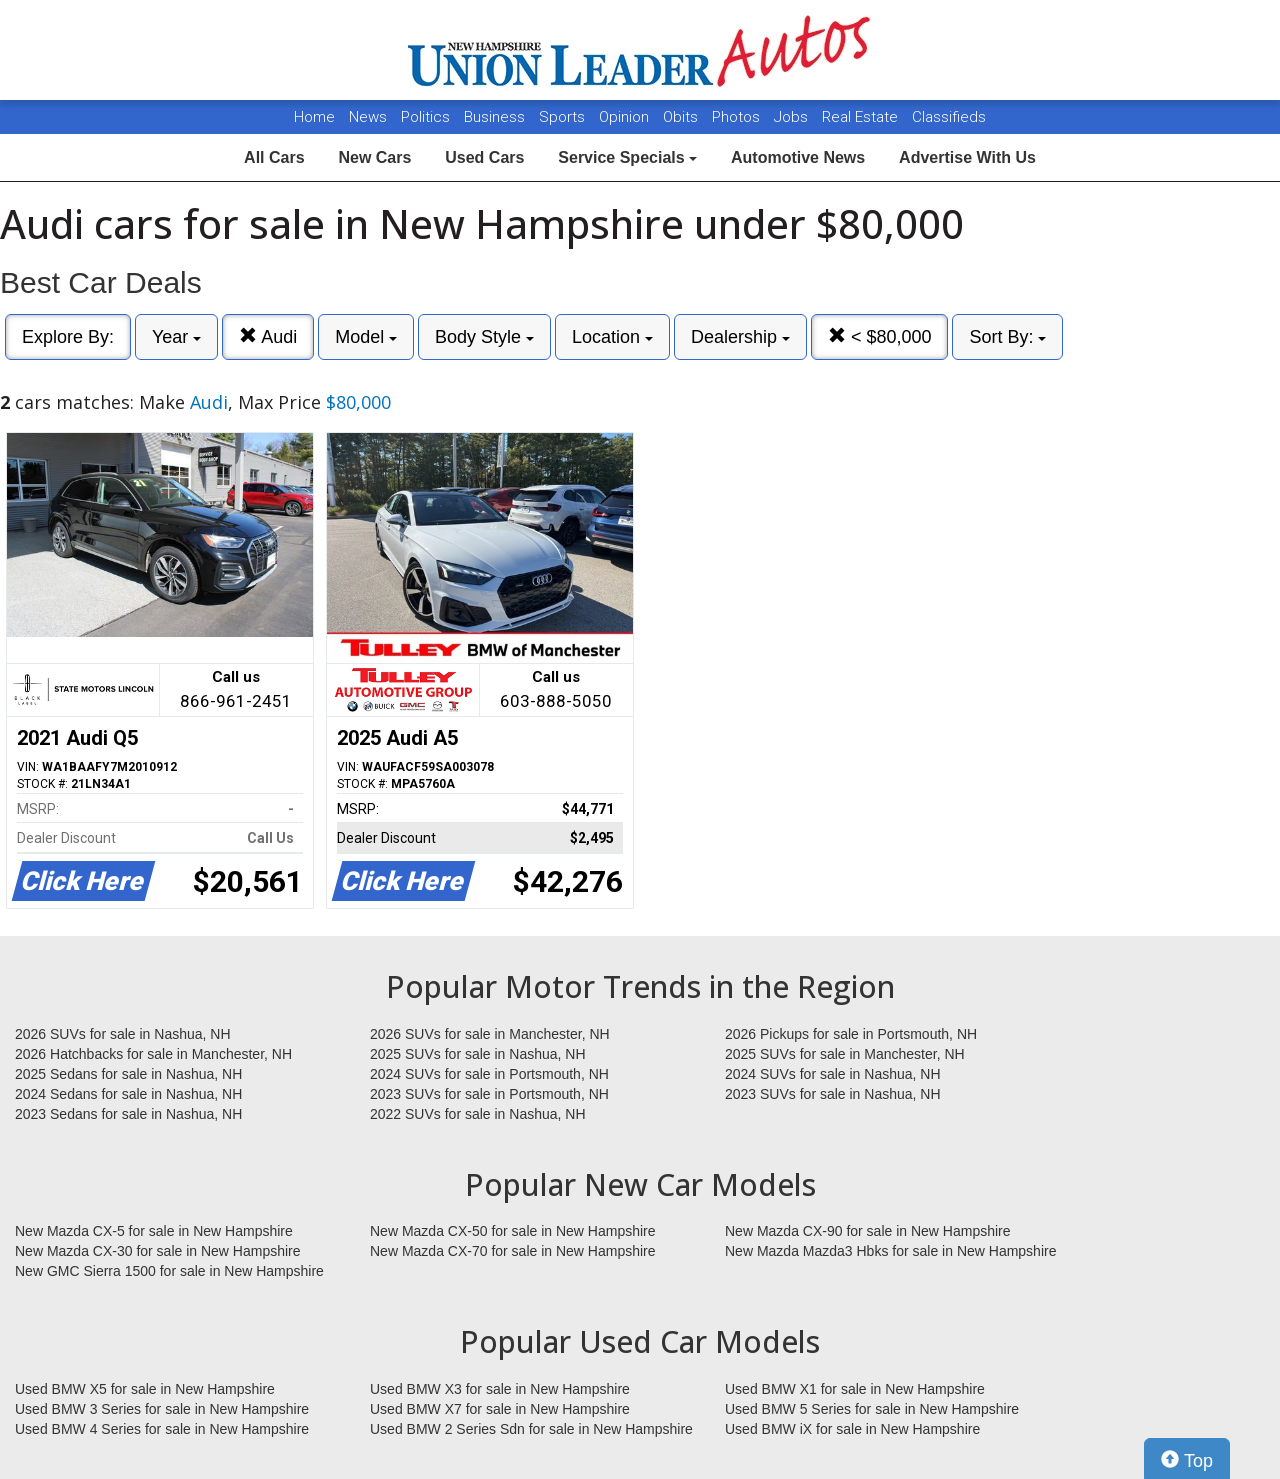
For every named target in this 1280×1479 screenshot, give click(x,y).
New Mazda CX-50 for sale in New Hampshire (513, 1231)
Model (366, 337)
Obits (682, 117)
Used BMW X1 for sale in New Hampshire (855, 1389)
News (368, 117)
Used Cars (484, 157)
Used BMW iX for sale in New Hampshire (852, 1429)
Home (314, 117)
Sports (564, 117)
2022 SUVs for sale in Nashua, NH (478, 1114)
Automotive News (798, 157)
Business (496, 117)
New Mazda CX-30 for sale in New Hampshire (158, 1251)
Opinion (626, 117)
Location (612, 337)
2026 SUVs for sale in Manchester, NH (490, 1034)
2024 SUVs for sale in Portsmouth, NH (489, 1074)
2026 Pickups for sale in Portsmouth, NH (851, 1034)
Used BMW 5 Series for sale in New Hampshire (872, 1409)
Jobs (793, 117)
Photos (738, 117)
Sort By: (1007, 337)
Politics (425, 117)
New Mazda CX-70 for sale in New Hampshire (513, 1251)
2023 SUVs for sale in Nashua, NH (833, 1094)
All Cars (274, 157)
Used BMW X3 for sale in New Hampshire (500, 1389)
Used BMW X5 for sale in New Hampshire (145, 1389)
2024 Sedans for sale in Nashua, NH (128, 1094)
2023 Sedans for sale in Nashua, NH (128, 1114)
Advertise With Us (967, 157)
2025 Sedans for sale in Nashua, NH (128, 1074)
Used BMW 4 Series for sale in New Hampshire (162, 1429)
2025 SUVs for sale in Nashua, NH (478, 1054)
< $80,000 (880, 336)
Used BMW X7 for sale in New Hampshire (500, 1409)
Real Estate (862, 117)
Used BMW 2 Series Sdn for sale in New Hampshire (531, 1429)
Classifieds (949, 117)
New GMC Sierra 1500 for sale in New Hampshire (169, 1271)
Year (176, 337)
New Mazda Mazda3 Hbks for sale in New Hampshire (890, 1251)
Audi (268, 336)
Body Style (484, 337)
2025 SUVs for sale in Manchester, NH (845, 1054)
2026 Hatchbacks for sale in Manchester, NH (153, 1054)
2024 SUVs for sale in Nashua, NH (833, 1074)
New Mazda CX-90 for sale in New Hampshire (868, 1231)
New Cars (374, 157)
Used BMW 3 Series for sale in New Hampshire (162, 1409)
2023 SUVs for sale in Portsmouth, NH (489, 1094)
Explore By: (68, 337)
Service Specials (627, 157)
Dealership (740, 337)
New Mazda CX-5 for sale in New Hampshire (154, 1231)
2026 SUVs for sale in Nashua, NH (123, 1034)
